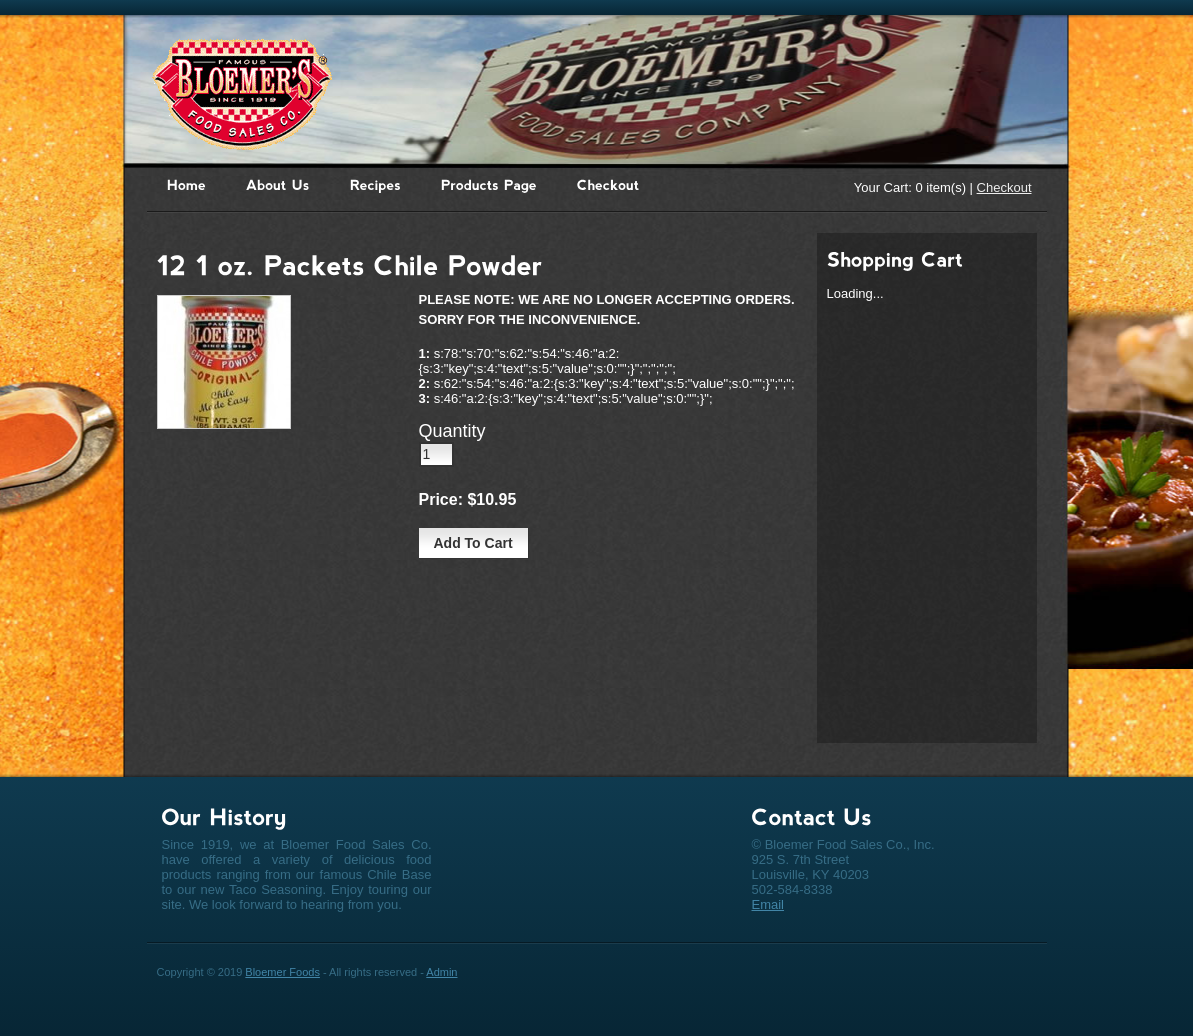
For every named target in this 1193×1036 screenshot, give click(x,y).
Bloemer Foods (282, 972)
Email (768, 904)
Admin (441, 972)
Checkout (1004, 187)
